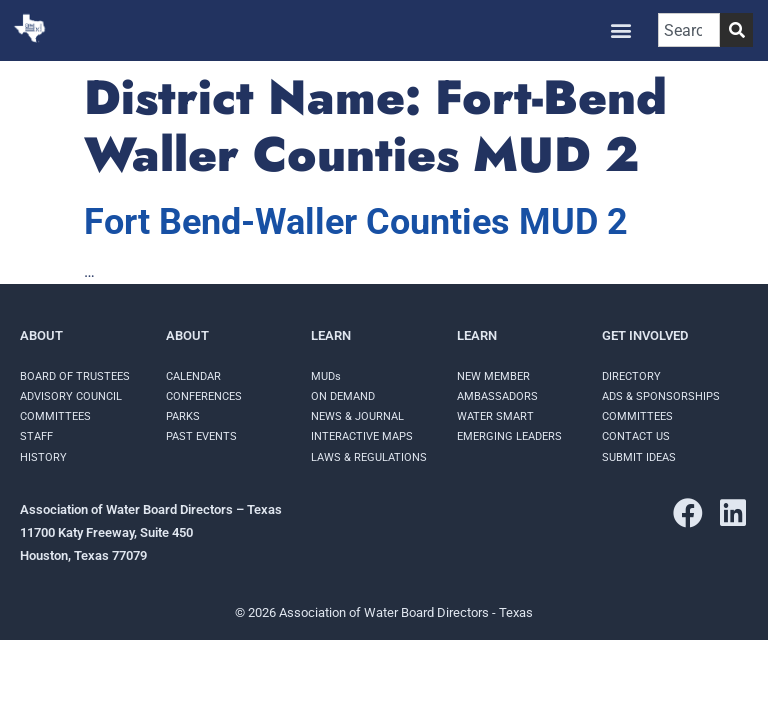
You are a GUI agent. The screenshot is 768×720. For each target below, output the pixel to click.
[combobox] (689, 30)
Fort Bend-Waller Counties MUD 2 (356, 222)
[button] (621, 30)
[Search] (736, 30)
